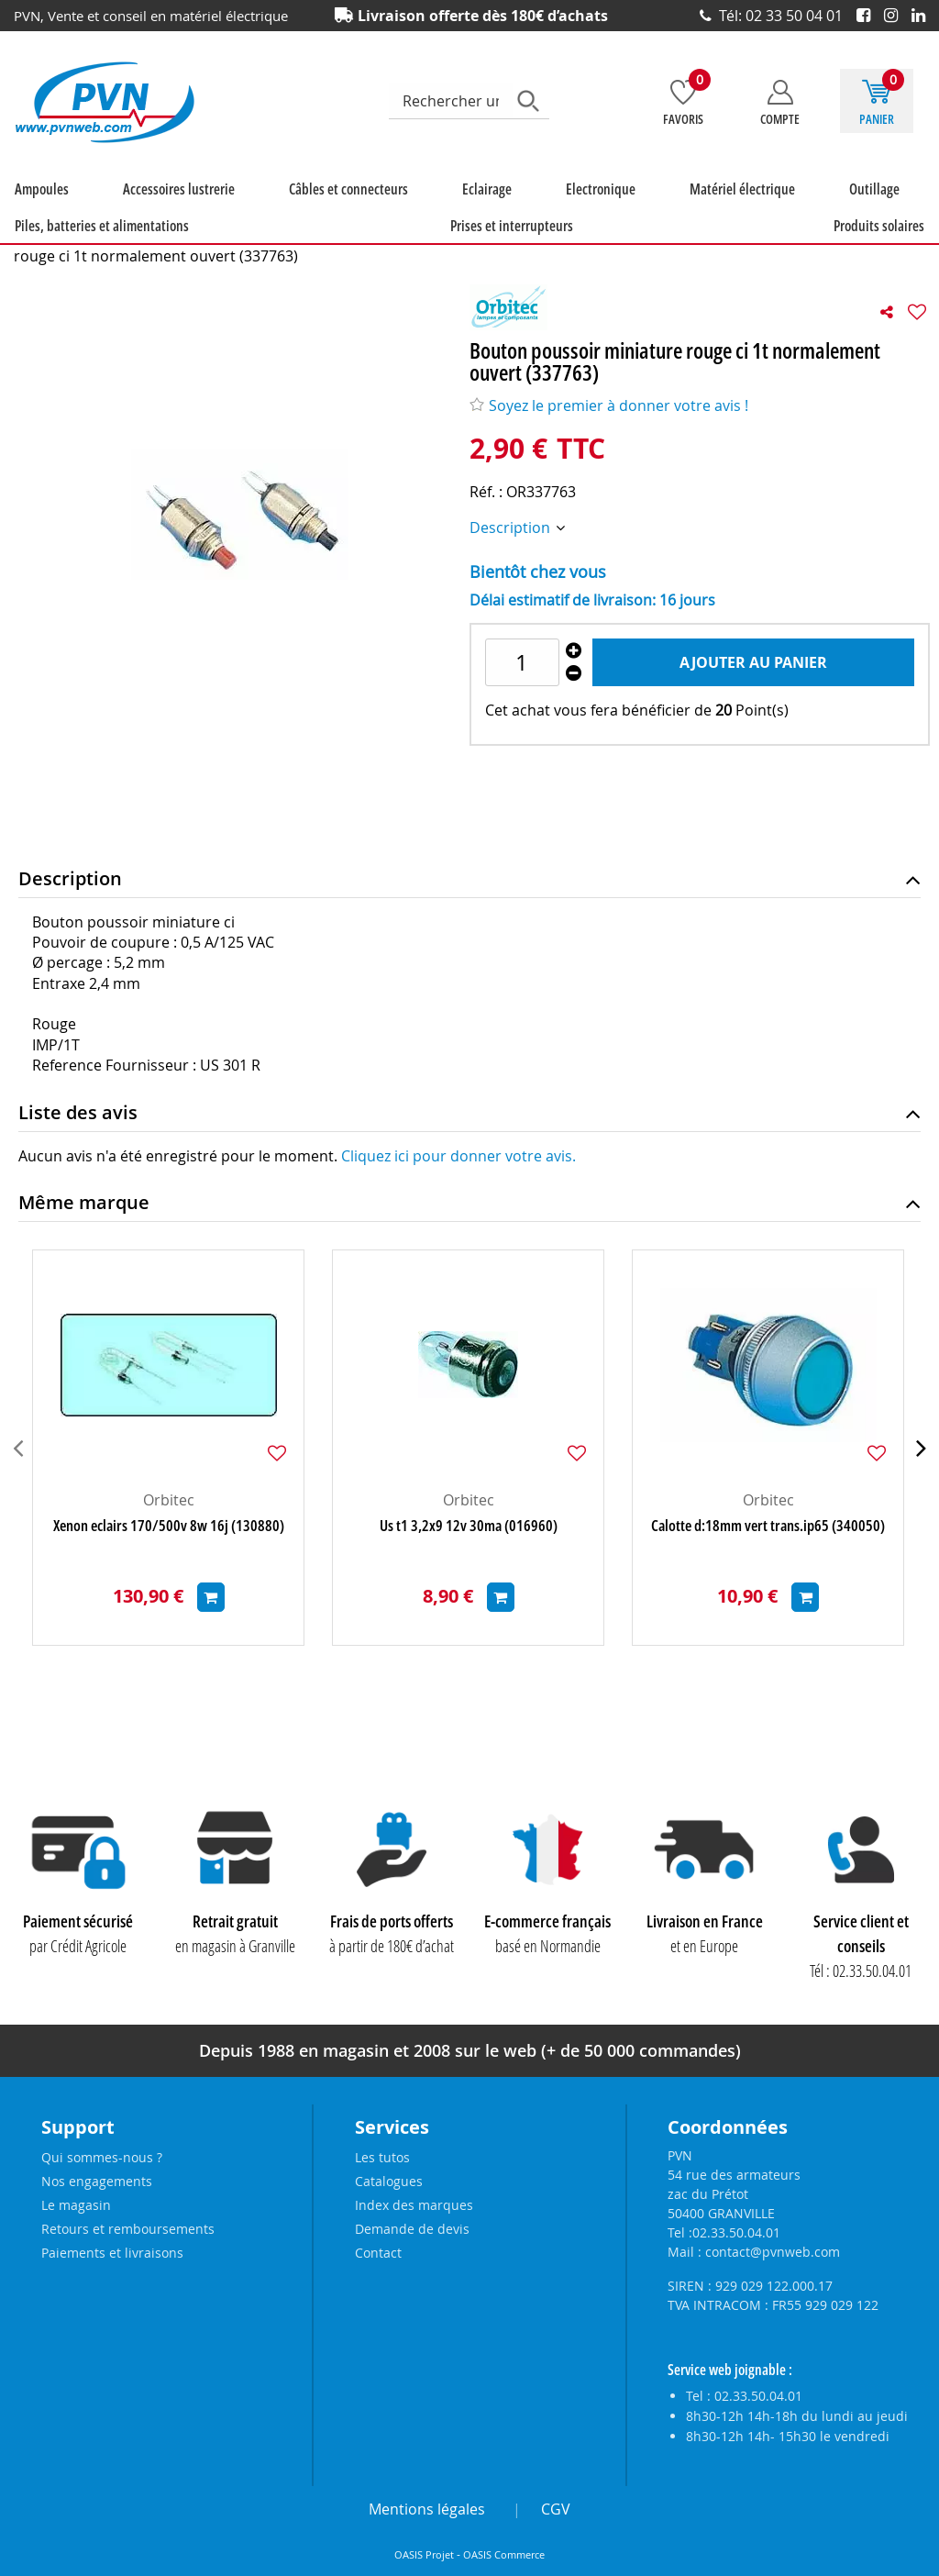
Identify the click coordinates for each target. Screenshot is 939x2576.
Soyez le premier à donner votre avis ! (609, 426)
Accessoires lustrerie (123, 209)
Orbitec (168, 1520)
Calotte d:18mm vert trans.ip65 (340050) (768, 1546)
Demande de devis (412, 2228)
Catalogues (389, 2181)
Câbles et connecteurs (247, 209)
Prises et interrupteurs (872, 209)
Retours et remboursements (128, 2228)
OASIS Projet (424, 2554)
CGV (555, 2509)
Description (512, 548)
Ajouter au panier (753, 682)
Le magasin (76, 2205)
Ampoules (31, 209)
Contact (378, 2252)
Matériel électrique (505, 209)
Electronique (410, 209)
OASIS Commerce (504, 2554)
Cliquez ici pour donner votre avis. (458, 1176)
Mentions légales (427, 2509)
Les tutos (382, 2157)
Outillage (593, 209)
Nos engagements (96, 2181)
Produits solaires (49, 246)
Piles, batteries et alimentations (714, 209)
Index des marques (414, 2205)
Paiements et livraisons (112, 2252)
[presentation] (18, 1467)
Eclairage (341, 209)
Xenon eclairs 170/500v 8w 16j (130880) (168, 1546)
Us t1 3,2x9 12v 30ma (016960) (469, 1546)
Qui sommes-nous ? (101, 2157)
